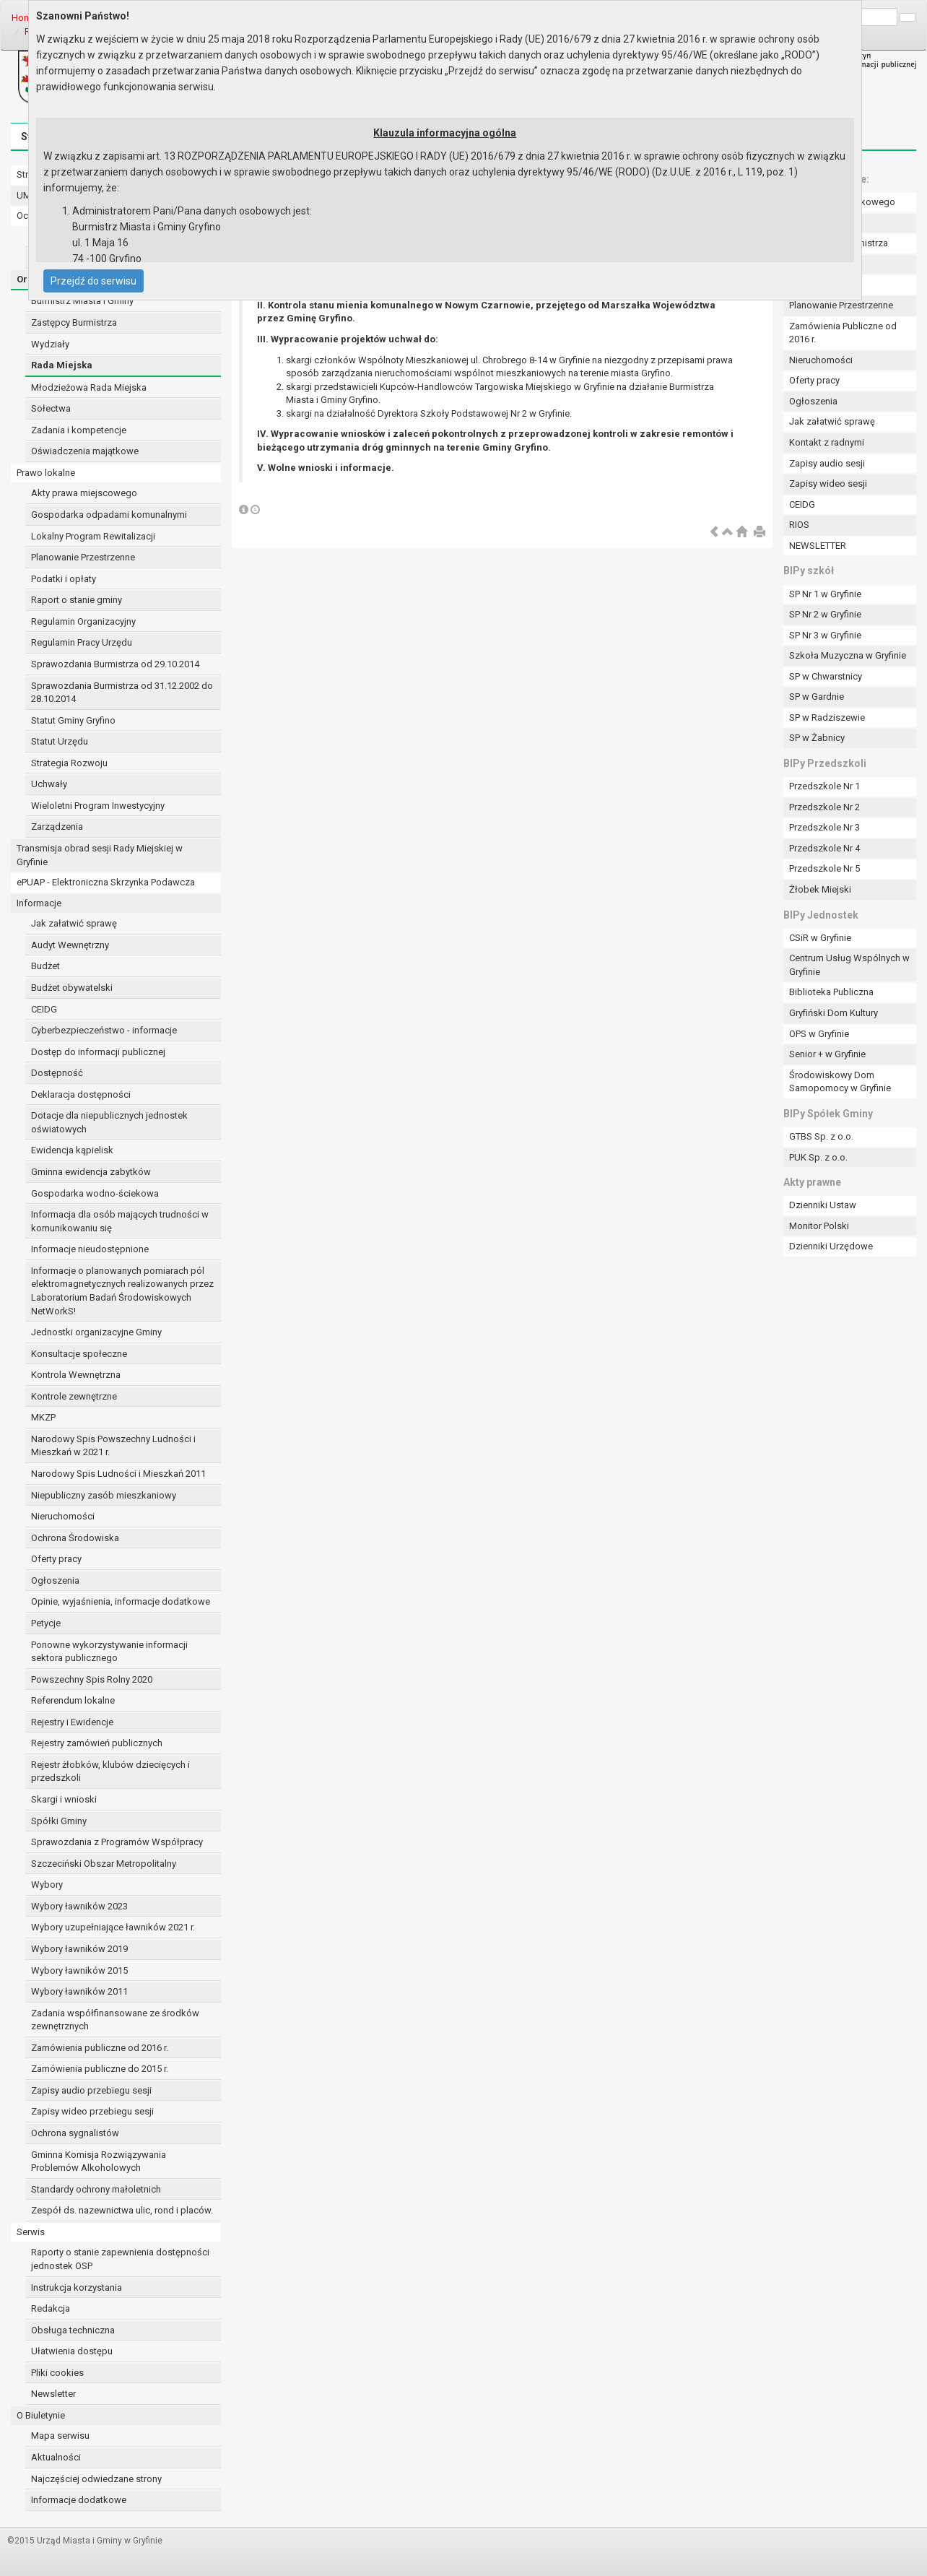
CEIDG (44, 1009)
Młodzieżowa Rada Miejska (89, 387)
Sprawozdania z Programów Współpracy (117, 1841)
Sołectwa (51, 408)
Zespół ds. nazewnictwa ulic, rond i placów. (122, 2210)
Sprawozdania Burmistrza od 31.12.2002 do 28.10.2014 (122, 692)
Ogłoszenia (55, 1580)
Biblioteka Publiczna (831, 991)
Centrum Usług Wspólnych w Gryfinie (849, 965)
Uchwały (49, 784)
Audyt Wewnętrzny (70, 945)
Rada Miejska (61, 365)
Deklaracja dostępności (81, 1094)
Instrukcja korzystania (76, 2287)
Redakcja (50, 2308)
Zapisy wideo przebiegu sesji (92, 2111)
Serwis (31, 2231)
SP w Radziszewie (827, 717)
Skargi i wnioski (64, 1799)
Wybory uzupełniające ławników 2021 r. (113, 1927)
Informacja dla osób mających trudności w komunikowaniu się (120, 1221)
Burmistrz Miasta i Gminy (82, 300)
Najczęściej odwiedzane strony (96, 2478)
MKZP (43, 1417)
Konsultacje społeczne (79, 1353)
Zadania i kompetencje (78, 430)
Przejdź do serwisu (93, 281)
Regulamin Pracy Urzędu (81, 642)
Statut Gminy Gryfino (73, 720)
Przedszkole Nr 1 (824, 786)
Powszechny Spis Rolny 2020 (91, 1679)
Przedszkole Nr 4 (824, 848)
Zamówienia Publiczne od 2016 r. (843, 333)
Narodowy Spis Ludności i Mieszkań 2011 (118, 1473)
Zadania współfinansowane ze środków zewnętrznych (115, 2020)
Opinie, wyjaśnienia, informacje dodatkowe (120, 1601)
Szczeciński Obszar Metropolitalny (103, 1863)
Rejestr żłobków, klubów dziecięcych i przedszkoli (110, 1771)
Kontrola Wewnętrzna (76, 1374)
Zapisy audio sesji (827, 463)
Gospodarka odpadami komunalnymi (109, 514)
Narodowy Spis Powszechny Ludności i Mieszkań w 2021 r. (113, 1446)
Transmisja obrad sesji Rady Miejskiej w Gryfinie (100, 855)
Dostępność (57, 1072)
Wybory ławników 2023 (79, 1906)
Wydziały (50, 344)
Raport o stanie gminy (76, 599)
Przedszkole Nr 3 (824, 827)
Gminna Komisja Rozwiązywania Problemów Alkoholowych (98, 2161)
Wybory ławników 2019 (79, 1948)
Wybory (47, 1884)
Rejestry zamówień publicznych (96, 1743)
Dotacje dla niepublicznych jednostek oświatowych (109, 1122)
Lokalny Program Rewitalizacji (93, 536)
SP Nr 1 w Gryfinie (825, 594)
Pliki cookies (57, 2372)
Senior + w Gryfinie (827, 1054)
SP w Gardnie (816, 696)
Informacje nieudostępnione (90, 1249)
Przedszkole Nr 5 (824, 868)
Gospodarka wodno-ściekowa (95, 1193)
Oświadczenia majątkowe (85, 451)
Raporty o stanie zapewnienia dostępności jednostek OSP (120, 2259)
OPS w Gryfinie (819, 1033)
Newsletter (53, 2393)
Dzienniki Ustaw (822, 1205)
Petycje (46, 1623)
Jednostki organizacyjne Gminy (96, 1332)
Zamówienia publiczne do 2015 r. (99, 2068)
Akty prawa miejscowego (84, 492)
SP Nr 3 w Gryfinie (825, 635)
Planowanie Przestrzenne (83, 557)
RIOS (799, 524)
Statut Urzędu (59, 741)
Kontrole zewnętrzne (74, 1396)
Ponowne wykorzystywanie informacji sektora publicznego (109, 1651)
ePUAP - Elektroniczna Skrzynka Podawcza (106, 882)
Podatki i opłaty (63, 578)
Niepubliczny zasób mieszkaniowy (103, 1495)
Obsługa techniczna (73, 2330)
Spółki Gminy (59, 1821)
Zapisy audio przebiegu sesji (91, 2090)
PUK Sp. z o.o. (818, 1157)
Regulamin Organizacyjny (83, 621)
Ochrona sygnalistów (75, 2133)
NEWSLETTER (817, 545)
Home (24, 17)
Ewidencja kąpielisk (72, 1150)
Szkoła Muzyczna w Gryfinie (847, 655)
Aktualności (56, 2457)
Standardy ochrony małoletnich (96, 2189)
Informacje (39, 903)
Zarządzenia (57, 826)
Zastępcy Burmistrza (74, 322)
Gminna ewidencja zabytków (91, 1171)
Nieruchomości (63, 1516)
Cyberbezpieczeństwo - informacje (104, 1030)
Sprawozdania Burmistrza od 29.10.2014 (115, 664)
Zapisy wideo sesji (828, 483)
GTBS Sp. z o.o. (821, 1136)
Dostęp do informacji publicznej (98, 1051)
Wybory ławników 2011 (79, 1991)
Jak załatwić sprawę (74, 923)
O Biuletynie (41, 2415)
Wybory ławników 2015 (79, 1970)
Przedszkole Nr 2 (824, 807)
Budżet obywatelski (72, 987)
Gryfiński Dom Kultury (833, 1012)
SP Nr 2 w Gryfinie (825, 614)
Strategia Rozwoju (69, 763)
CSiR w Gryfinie (820, 937)
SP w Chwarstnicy (825, 676)
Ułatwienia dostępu (72, 2351)
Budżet (45, 965)
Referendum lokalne (73, 1700)
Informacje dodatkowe (78, 2499)
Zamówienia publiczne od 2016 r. (99, 2047)
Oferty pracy (56, 1558)
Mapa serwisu (60, 2435)
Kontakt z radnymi (826, 442)
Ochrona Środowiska (75, 1537)
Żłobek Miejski (820, 889)
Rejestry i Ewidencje (72, 1722)
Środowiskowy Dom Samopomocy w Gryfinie (840, 1082)
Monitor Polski (819, 1225)
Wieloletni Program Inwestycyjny (98, 805)
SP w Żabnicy (817, 737)
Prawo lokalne (46, 472)
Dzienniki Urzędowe (831, 1246)
